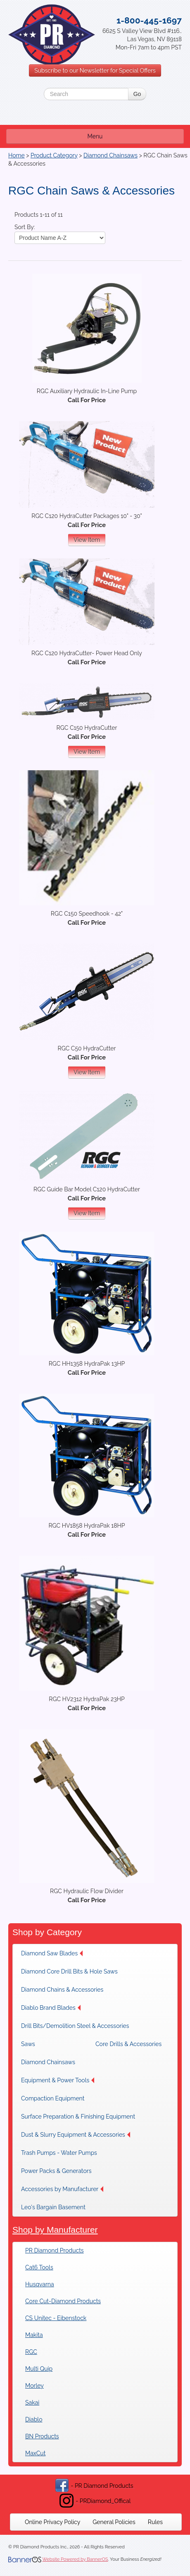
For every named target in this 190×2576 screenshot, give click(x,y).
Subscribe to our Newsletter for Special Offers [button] (95, 70)
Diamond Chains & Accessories (62, 1989)
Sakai (32, 2402)
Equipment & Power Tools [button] (57, 2080)
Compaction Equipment (52, 2098)
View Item (87, 540)
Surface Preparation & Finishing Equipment (78, 2116)
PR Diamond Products (54, 2250)
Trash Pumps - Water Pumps (59, 2152)
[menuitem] (54, 1953)
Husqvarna (39, 2284)
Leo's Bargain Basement (53, 2207)
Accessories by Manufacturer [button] (62, 2189)
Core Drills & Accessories (128, 2044)
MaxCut (35, 2453)
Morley (34, 2385)
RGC (31, 2352)
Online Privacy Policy (52, 2522)
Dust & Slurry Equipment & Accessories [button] (75, 2134)
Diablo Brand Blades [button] (51, 2007)
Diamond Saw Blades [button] (52, 1953)
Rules (155, 2522)
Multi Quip (38, 2368)
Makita (34, 2335)
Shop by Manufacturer (55, 2229)
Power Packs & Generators (56, 2171)
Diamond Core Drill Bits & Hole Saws (69, 1971)
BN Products (42, 2436)
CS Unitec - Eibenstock (55, 2318)
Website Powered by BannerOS (75, 2559)
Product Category (54, 155)
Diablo (33, 2419)
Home (16, 155)
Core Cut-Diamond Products (63, 2301)
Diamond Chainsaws (110, 155)
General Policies (114, 2522)
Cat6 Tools (39, 2267)
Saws (28, 2044)
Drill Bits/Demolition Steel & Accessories (75, 2026)
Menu (95, 136)
